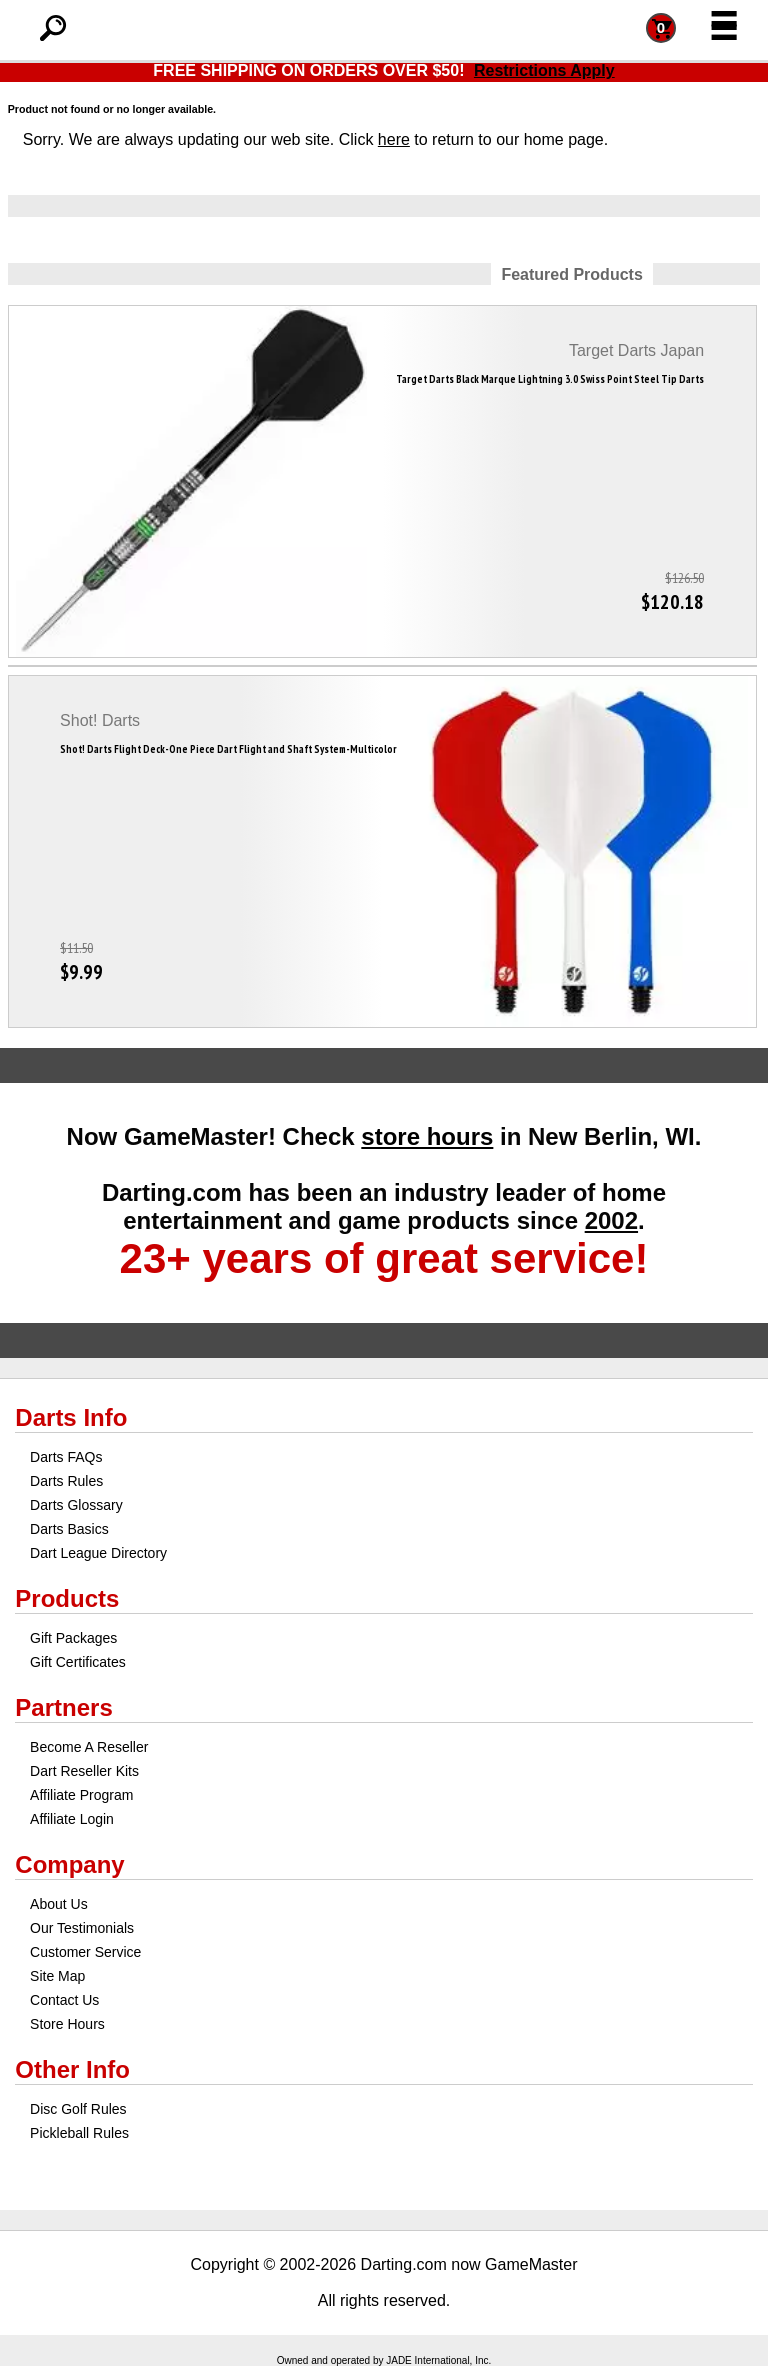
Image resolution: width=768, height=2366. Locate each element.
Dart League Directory (98, 1553)
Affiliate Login (72, 1819)
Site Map (57, 1976)
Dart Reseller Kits (84, 1771)
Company (69, 1864)
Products (67, 1598)
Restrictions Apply (544, 70)
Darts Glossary (76, 1505)
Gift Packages (73, 1638)
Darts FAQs (66, 1457)
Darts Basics (69, 1529)
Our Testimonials (82, 1928)
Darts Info (71, 1417)
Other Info (72, 2069)
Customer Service (85, 1952)
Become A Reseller (89, 1747)
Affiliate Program (81, 1795)
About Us (59, 1904)
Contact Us (64, 2000)
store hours (427, 1136)
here (394, 139)
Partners (63, 1707)
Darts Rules (66, 1481)
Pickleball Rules (79, 2133)
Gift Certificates (78, 1662)
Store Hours (67, 2024)
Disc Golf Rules (78, 2109)
